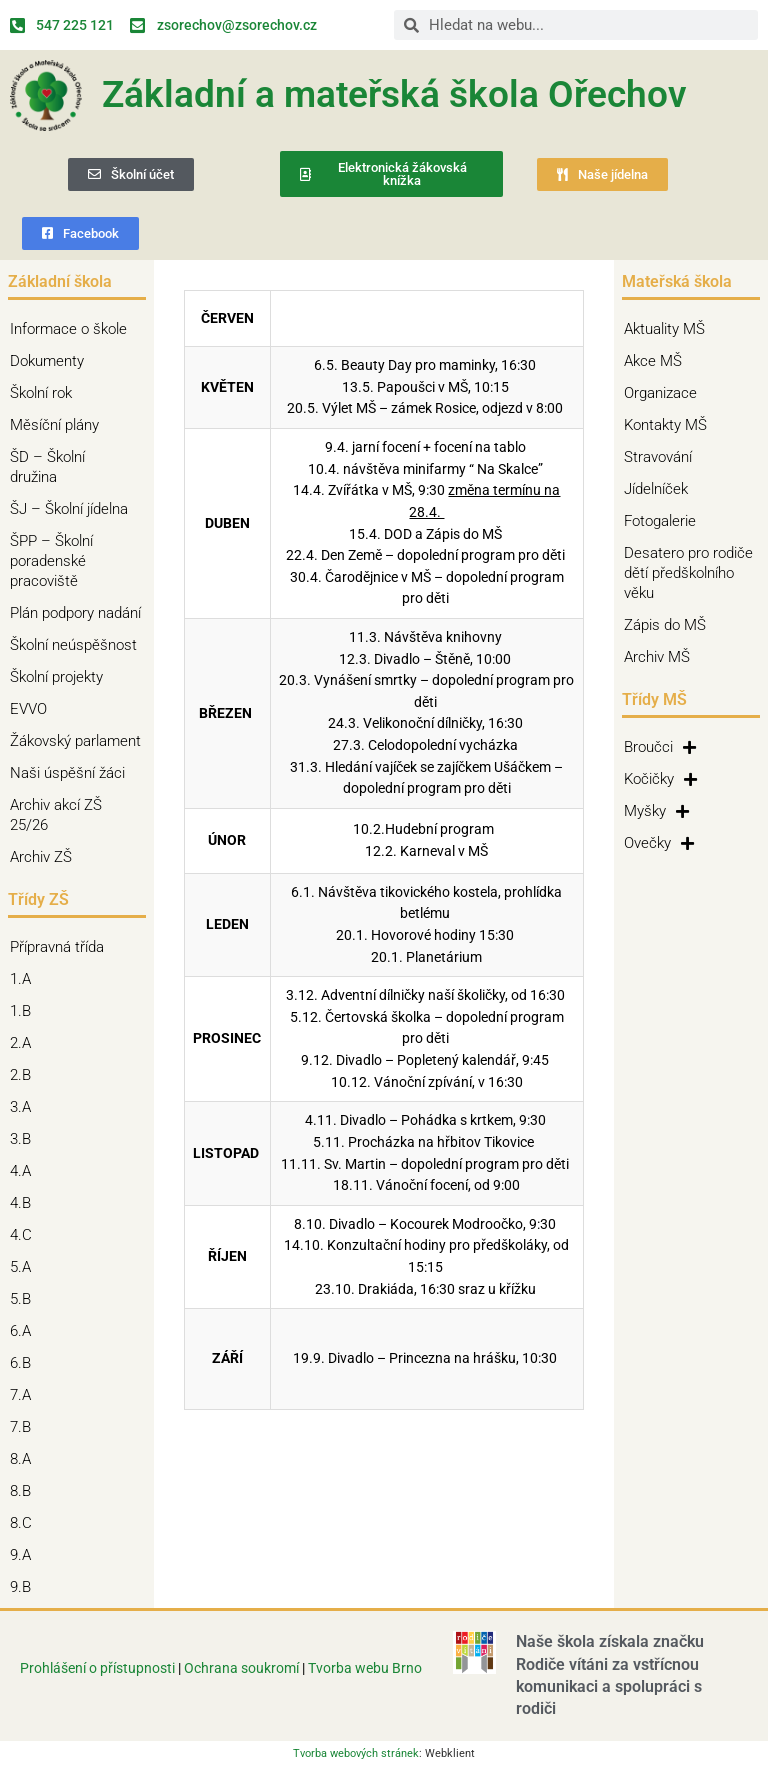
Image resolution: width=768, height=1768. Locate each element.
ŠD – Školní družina (77, 467)
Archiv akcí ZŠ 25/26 (56, 815)
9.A (25, 1555)
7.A (25, 1395)
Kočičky (660, 779)
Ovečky (659, 843)
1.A (25, 979)
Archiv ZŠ (46, 857)
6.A (25, 1331)
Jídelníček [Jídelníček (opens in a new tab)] (656, 489)
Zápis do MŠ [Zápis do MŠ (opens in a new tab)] (665, 625)
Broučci (660, 747)
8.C (26, 1523)
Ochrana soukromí (243, 1668)
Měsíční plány (54, 425)
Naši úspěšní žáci (67, 773)
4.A (25, 1171)
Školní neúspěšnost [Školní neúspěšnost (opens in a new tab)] (73, 645)
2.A (25, 1043)
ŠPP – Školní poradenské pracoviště (77, 561)
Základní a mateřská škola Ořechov (394, 94)
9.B (25, 1587)
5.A (25, 1267)
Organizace (660, 393)
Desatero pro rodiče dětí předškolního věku (688, 573)
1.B (25, 1011)
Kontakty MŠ (665, 425)
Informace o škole (73, 329)
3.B (25, 1139)
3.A (25, 1107)
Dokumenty (52, 361)
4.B (25, 1203)
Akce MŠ (653, 361)
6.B (25, 1363)
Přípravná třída (62, 947)
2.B (25, 1075)
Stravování (658, 457)
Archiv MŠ (657, 657)
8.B (25, 1491)
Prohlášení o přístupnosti (97, 1668)
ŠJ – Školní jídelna (74, 509)
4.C (26, 1235)
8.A (25, 1459)
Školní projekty (61, 677)
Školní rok (41, 393)
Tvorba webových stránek (356, 1753)
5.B (25, 1299)
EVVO (28, 709)
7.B (25, 1427)
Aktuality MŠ (664, 329)
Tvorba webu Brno (365, 1668)
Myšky (656, 811)
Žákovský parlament (75, 741)
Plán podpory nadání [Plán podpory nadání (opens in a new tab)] (75, 613)
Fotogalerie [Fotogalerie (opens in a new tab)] (660, 521)
